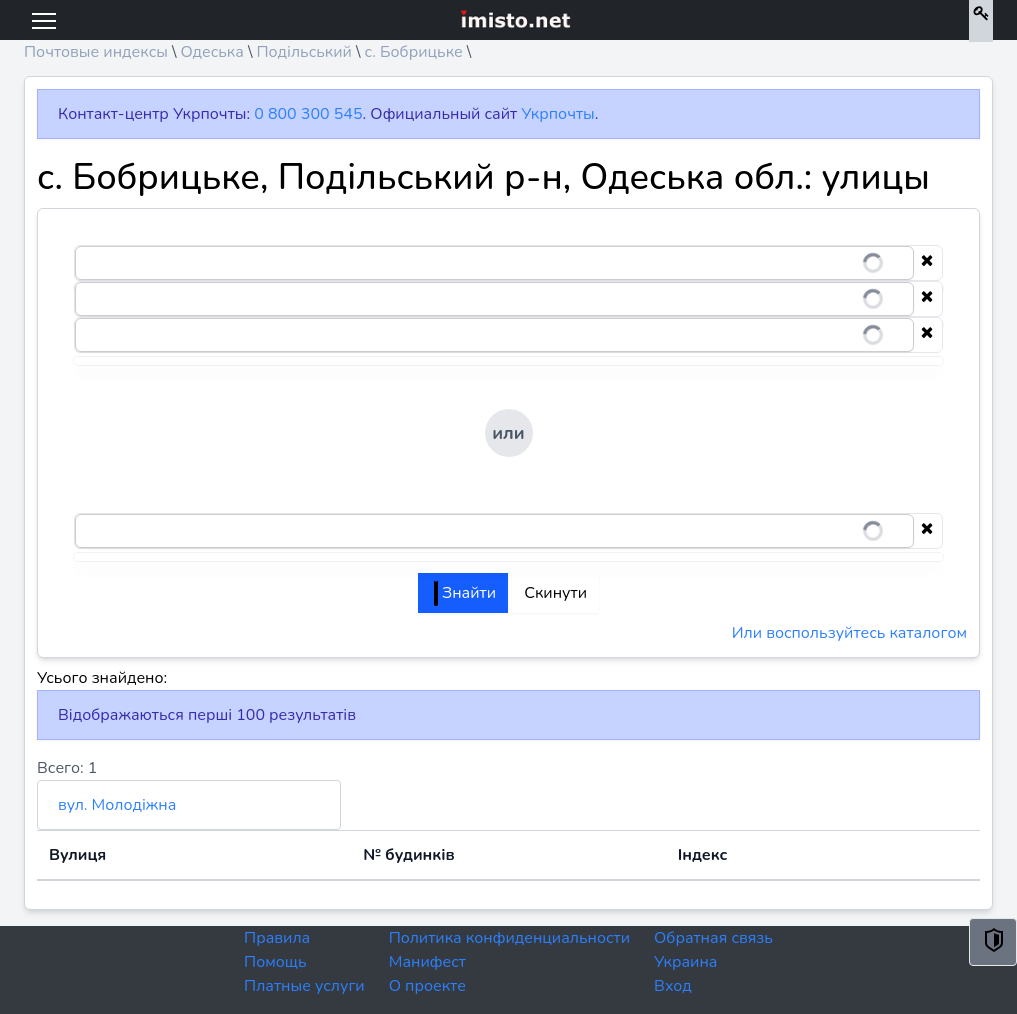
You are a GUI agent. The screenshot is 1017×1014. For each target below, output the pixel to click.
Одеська (211, 52)
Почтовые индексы (96, 52)
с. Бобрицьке (413, 52)
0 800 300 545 (308, 114)
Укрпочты (557, 114)
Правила (277, 938)
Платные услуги (304, 986)
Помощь (275, 962)
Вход (673, 986)
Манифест (427, 962)
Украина (685, 962)
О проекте (427, 986)
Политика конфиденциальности (509, 938)
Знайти (465, 593)
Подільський (304, 52)
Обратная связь (713, 938)
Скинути (555, 593)
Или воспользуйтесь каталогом (849, 633)
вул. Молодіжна (117, 805)
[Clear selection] (927, 263)
